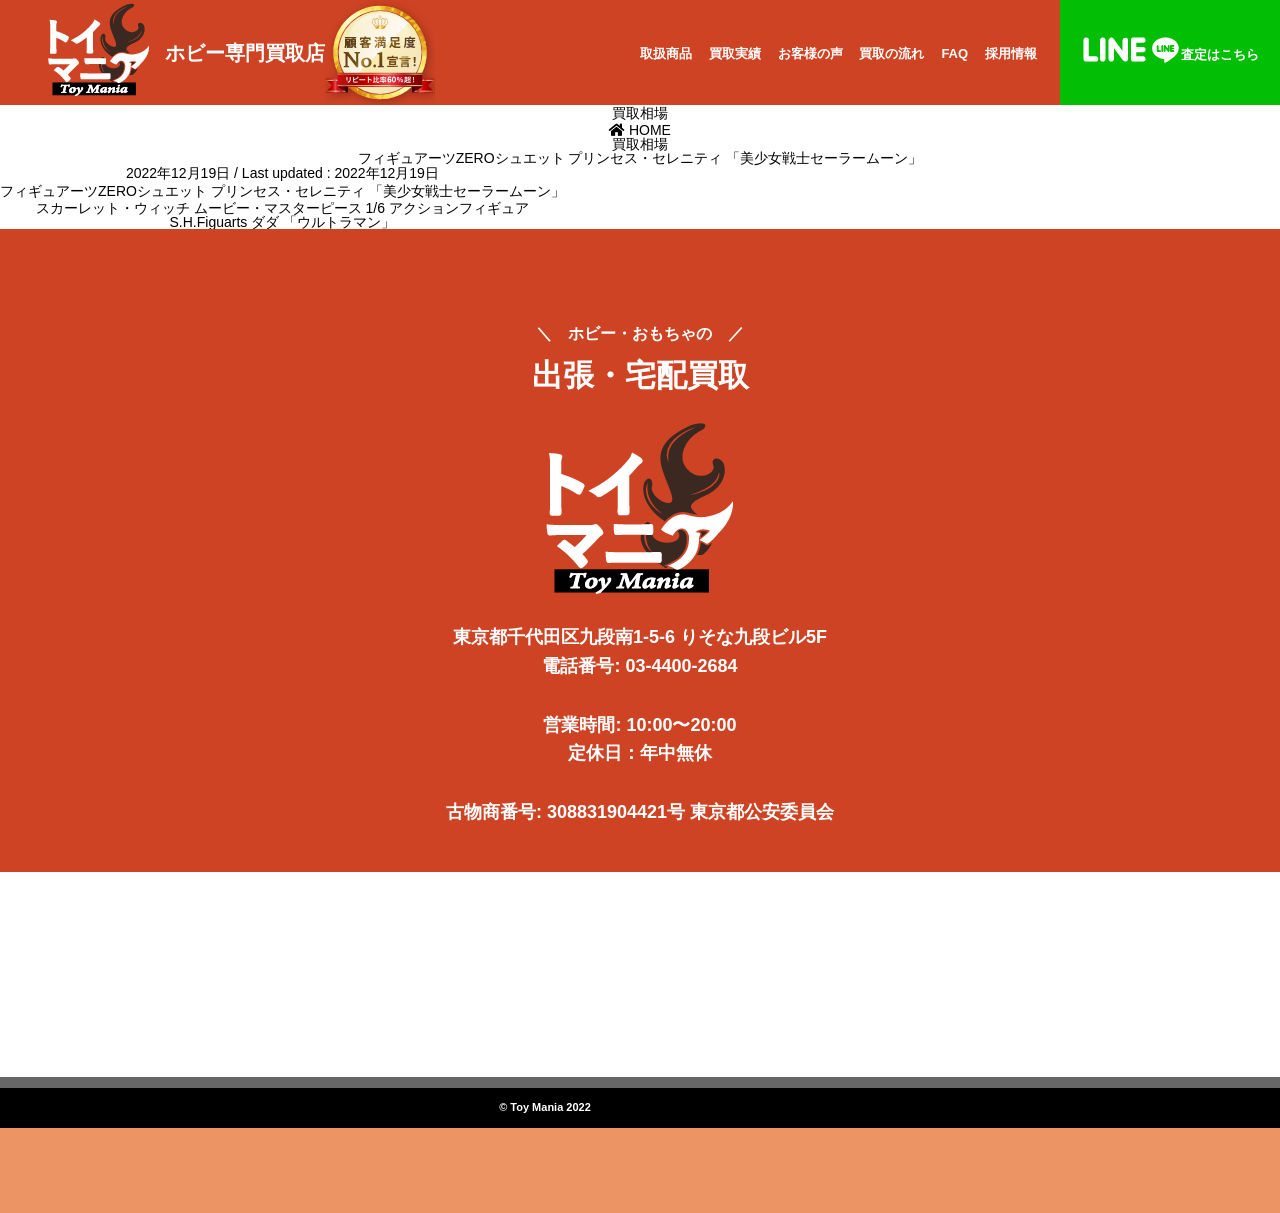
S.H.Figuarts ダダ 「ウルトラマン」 (283, 222)
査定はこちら (1170, 54)
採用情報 (1011, 53)
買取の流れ (891, 53)
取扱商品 (666, 53)
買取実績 (735, 53)
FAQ (954, 53)
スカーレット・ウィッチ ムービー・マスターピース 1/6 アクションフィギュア (282, 208)
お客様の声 (810, 53)
